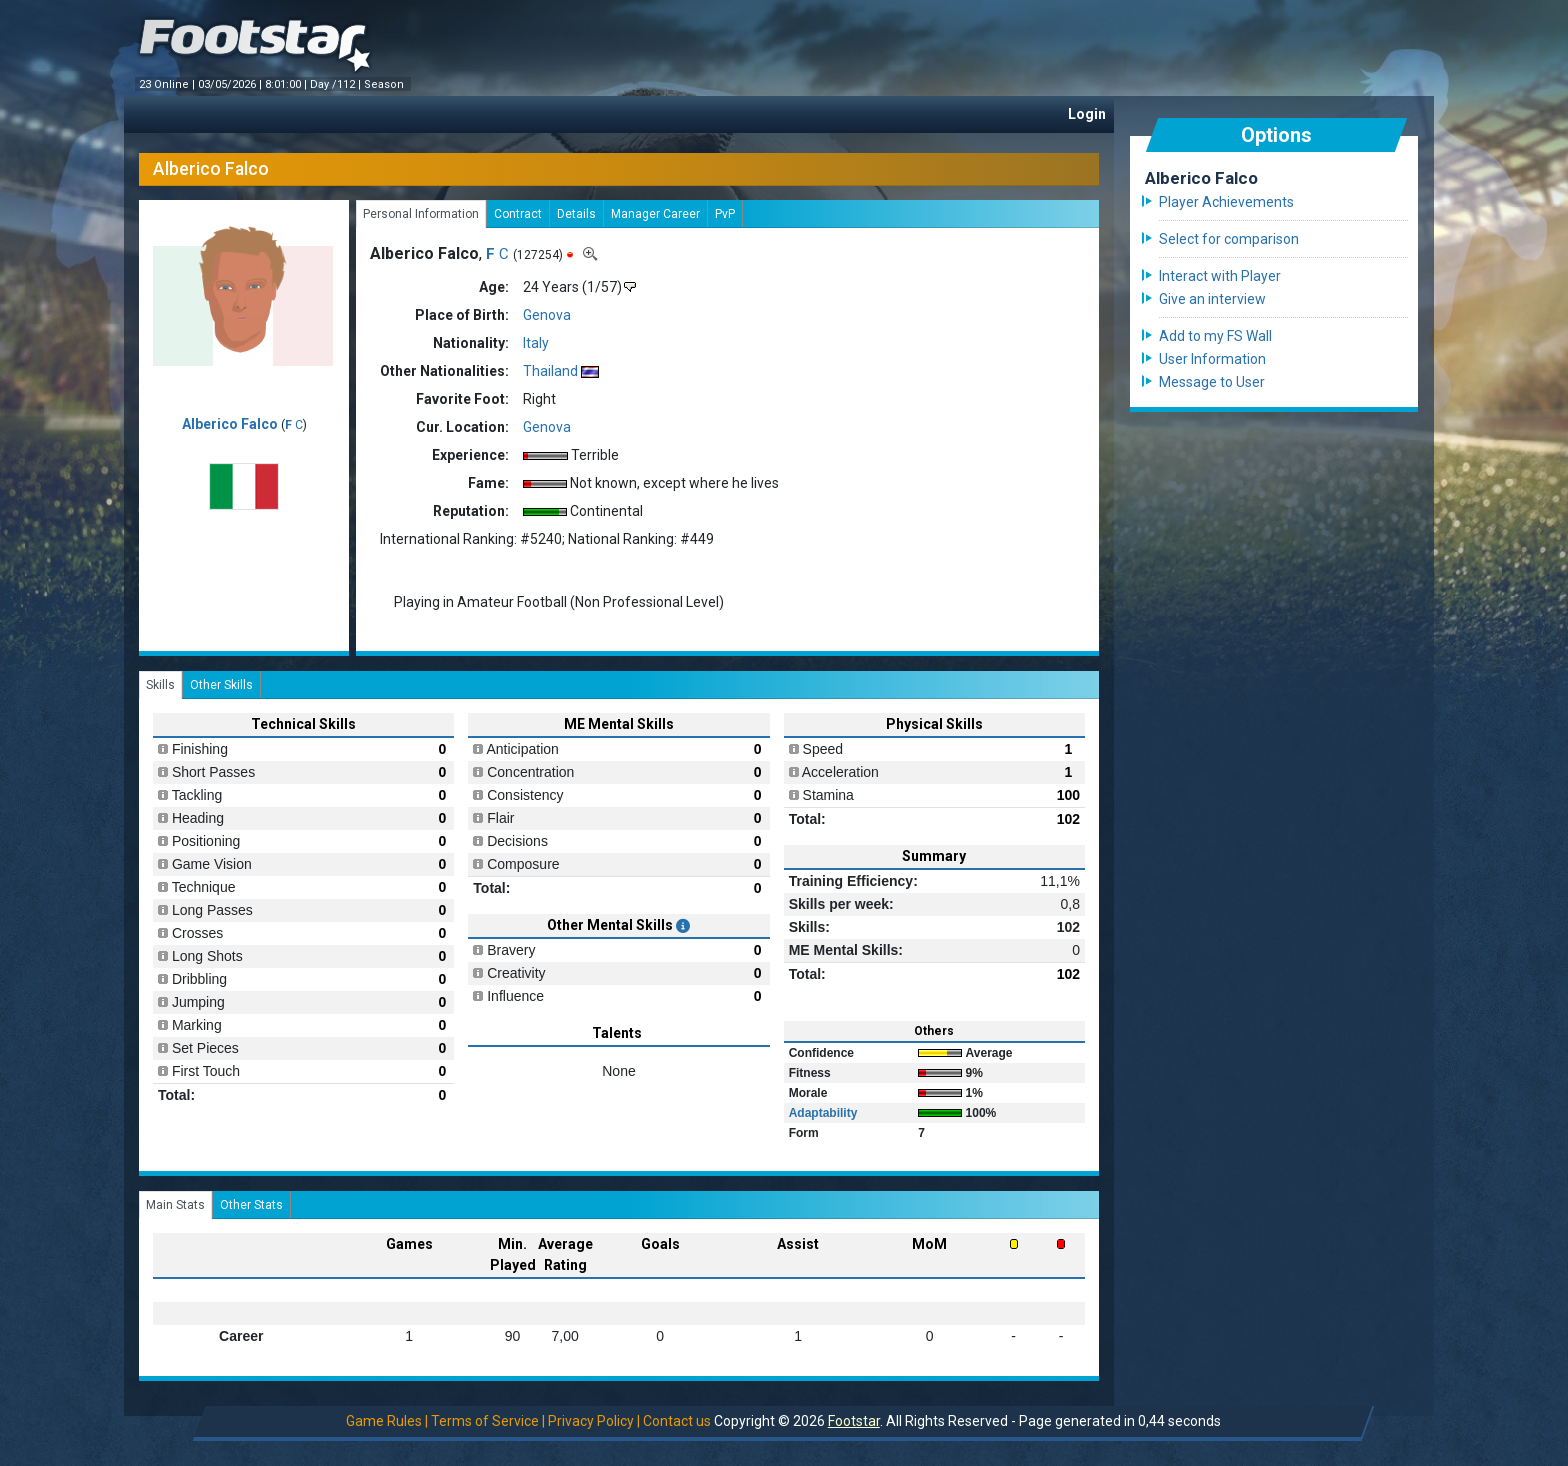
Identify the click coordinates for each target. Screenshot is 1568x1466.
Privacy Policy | (594, 1421)
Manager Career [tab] (655, 214)
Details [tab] (576, 214)
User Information (1212, 359)
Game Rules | (387, 1421)
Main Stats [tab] (175, 1205)
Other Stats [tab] (251, 1205)
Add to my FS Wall (1215, 336)
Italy (536, 343)
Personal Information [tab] (421, 214)
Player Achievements (1226, 202)
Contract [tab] (518, 214)
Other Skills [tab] (221, 685)
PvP (725, 214)
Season (385, 84)
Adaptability (823, 1113)
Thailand (550, 371)
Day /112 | (337, 84)
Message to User (1212, 382)
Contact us (677, 1421)
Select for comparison (1229, 239)
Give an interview (1212, 299)
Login (1087, 114)
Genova (547, 315)
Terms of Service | (488, 1421)
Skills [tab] (160, 685)
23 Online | (168, 84)
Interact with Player (1220, 276)
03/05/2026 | (231, 84)
